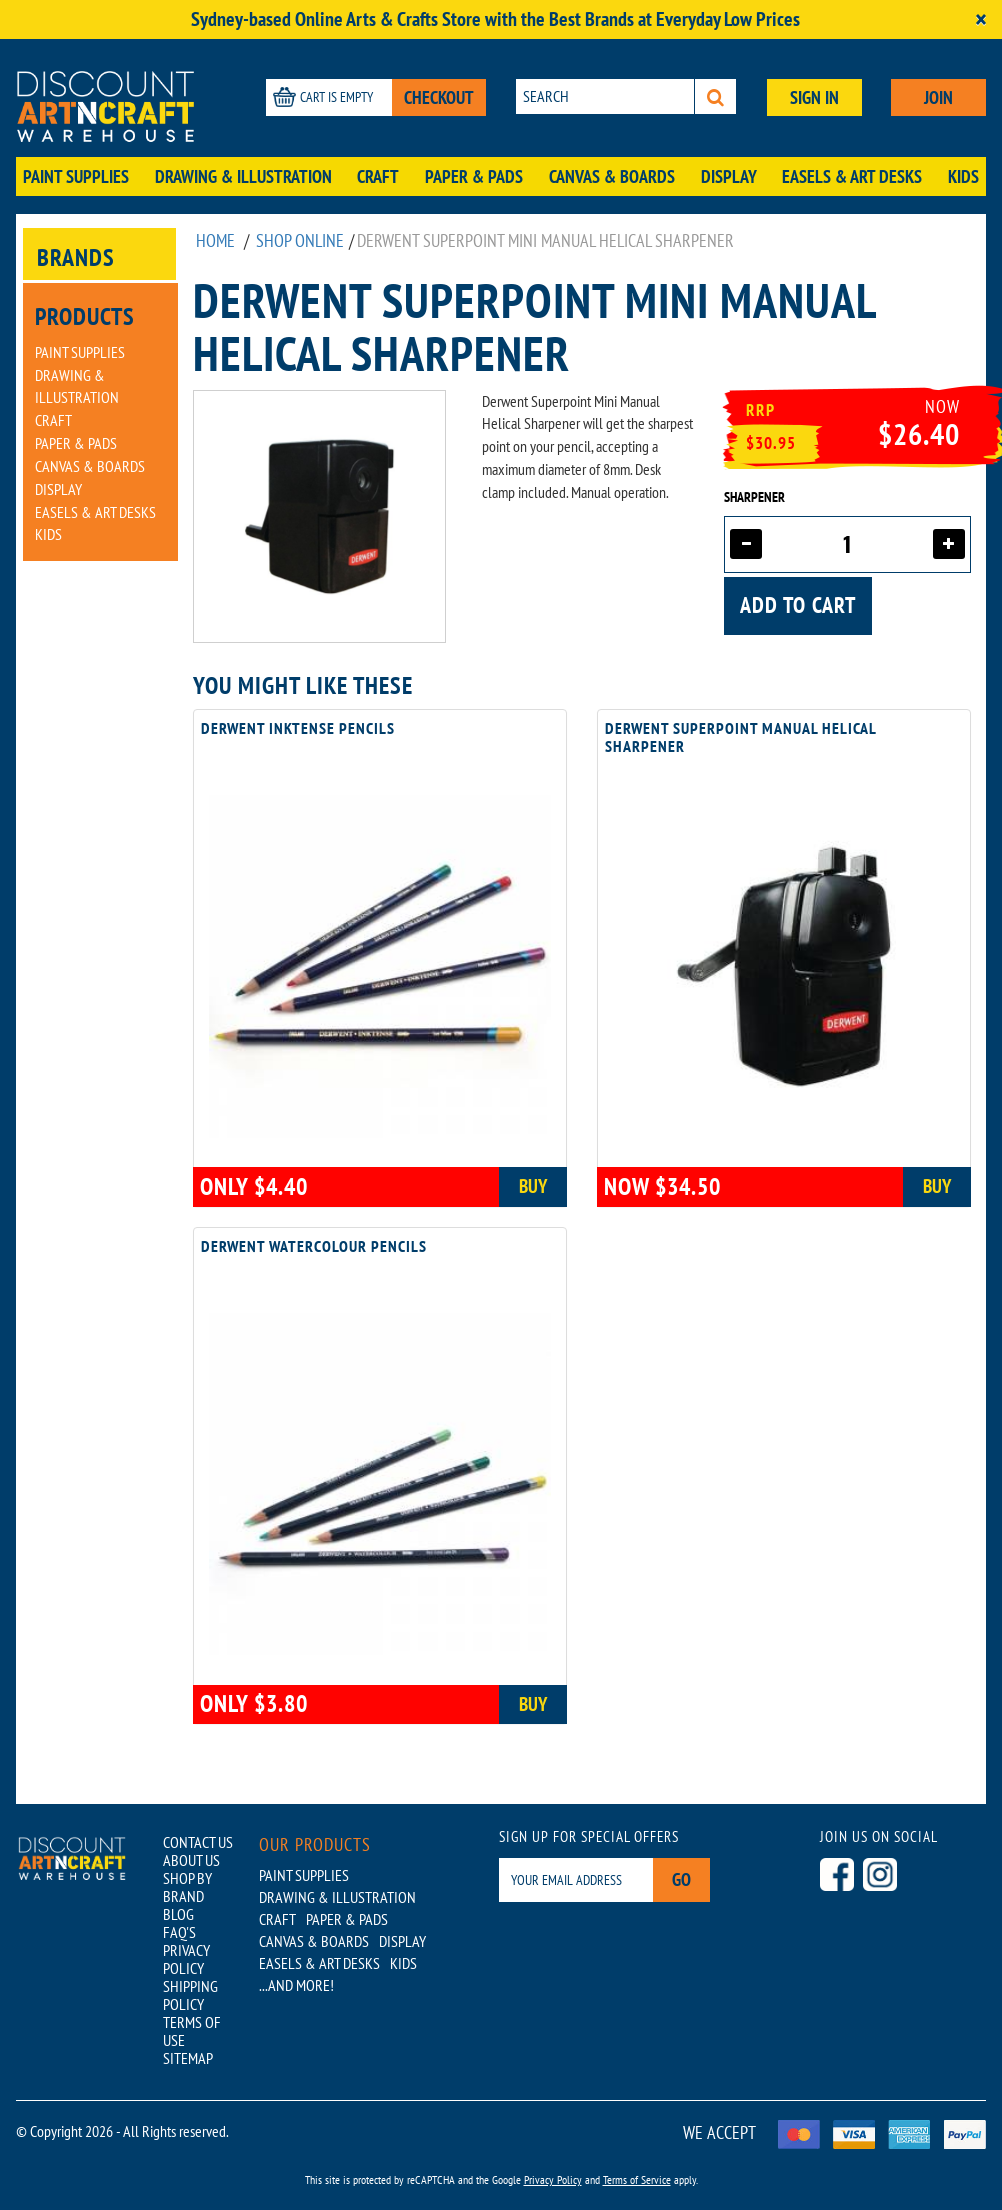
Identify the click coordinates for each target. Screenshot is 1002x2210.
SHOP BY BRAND (187, 1887)
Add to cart (798, 605)
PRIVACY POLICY (186, 1959)
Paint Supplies (76, 176)
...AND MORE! (296, 1985)
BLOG (178, 1914)
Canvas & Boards (612, 176)
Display (729, 176)
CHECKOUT (439, 97)
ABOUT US (191, 1860)
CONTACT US (198, 1842)
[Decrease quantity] (746, 544)
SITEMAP (188, 2058)
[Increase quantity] (949, 544)
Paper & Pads (474, 176)
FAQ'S (179, 1932)
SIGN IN (814, 97)
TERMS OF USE (192, 2031)
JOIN (938, 97)
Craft (378, 176)
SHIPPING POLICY (190, 1995)
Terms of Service (637, 2179)
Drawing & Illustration (243, 176)
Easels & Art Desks (852, 176)
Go (681, 1879)
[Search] (715, 96)
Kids (963, 176)
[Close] (981, 19)
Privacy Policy (553, 2179)
